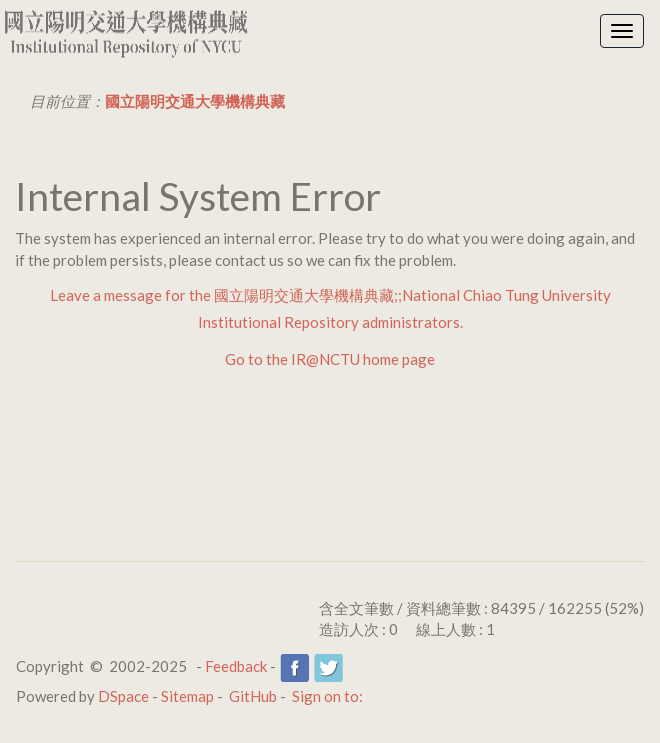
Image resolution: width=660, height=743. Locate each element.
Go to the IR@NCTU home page (330, 359)
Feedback (236, 666)
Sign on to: (327, 696)
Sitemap (187, 696)
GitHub (253, 696)
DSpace (123, 696)
